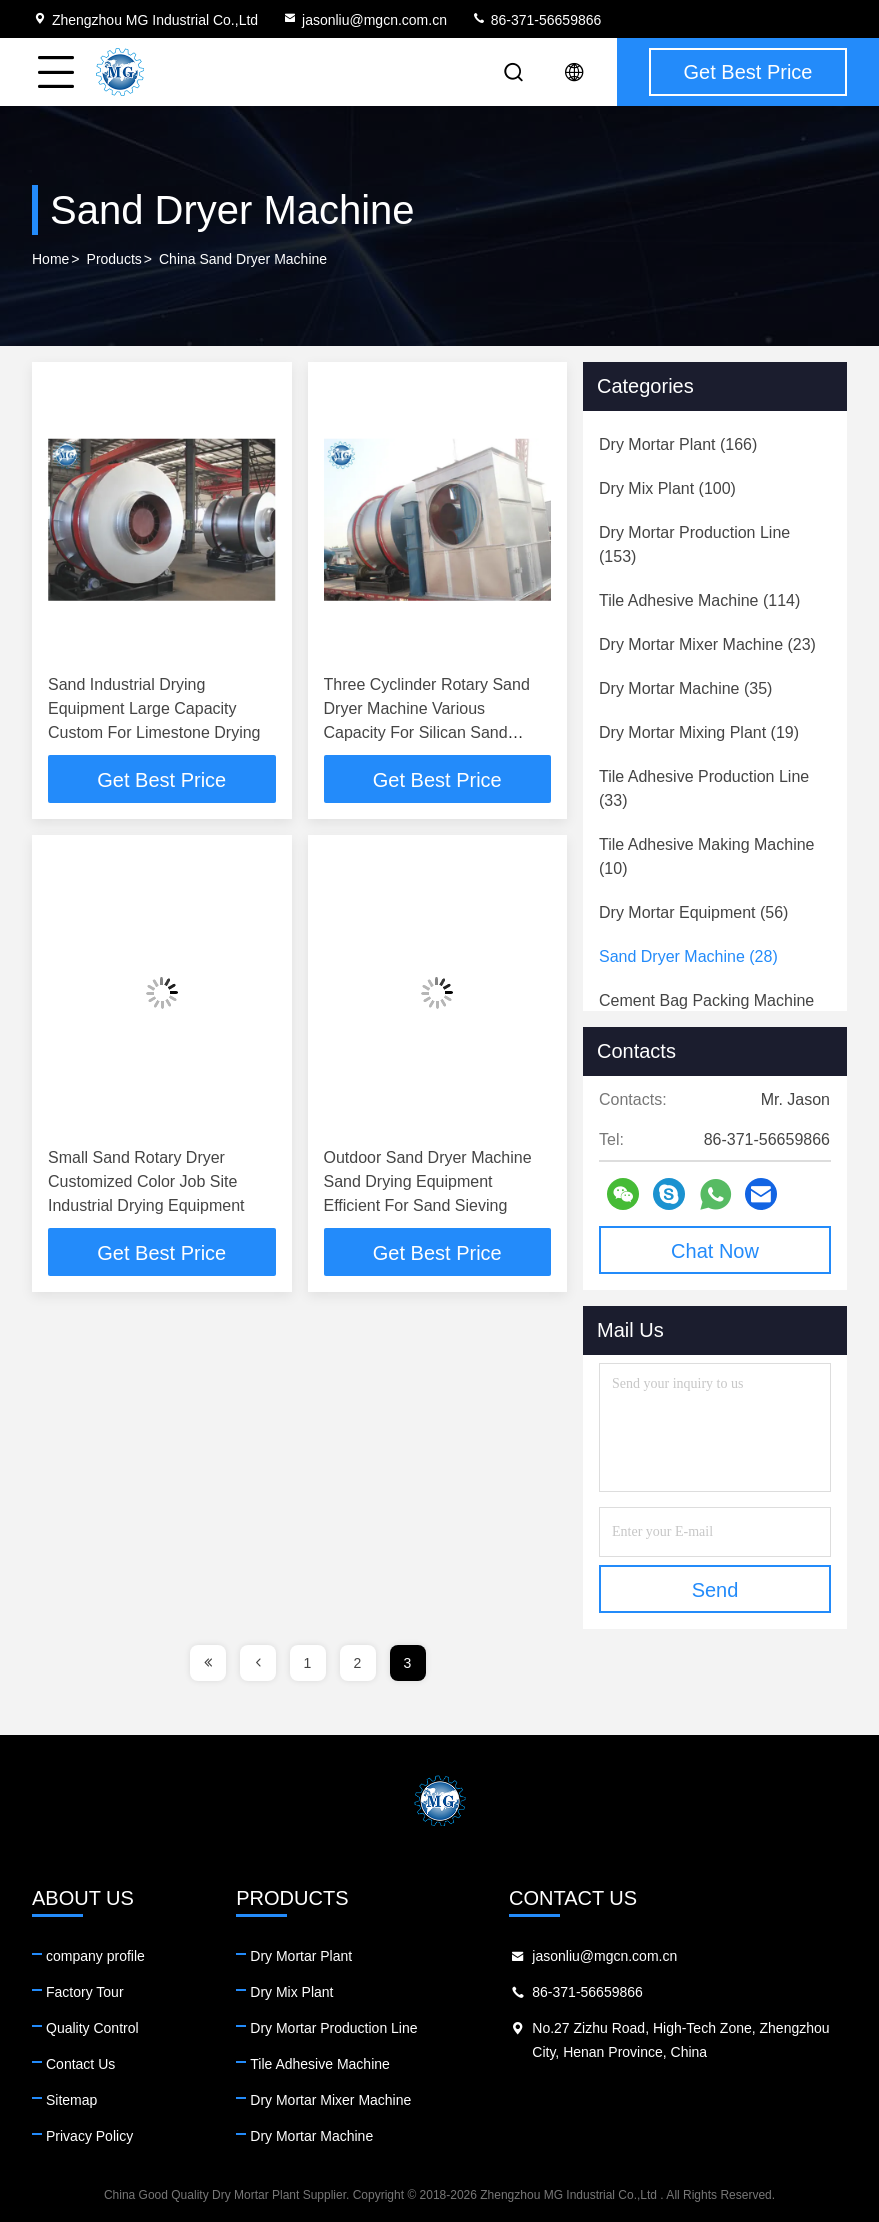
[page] (208, 1663)
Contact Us (80, 2064)
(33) (704, 788)
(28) (688, 956)
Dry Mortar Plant (301, 1956)
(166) (678, 444)
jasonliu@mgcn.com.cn (364, 20)
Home (50, 259)
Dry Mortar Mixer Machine (330, 2100)
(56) (693, 912)
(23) (707, 644)
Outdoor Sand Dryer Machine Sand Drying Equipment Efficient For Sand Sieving (428, 1181)
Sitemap (71, 2100)
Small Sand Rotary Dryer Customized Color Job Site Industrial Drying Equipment (146, 1181)
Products (114, 259)
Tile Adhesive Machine (320, 2064)
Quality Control (92, 2028)
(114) (699, 600)
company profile (95, 1956)
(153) (694, 544)
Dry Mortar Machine (311, 2136)
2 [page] (358, 1663)
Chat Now (715, 1251)
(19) (699, 732)
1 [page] (308, 1663)
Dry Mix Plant (291, 1992)
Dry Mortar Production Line (333, 2028)
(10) (707, 856)
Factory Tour (85, 1992)
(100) (667, 488)
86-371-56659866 (536, 20)
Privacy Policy (89, 2136)
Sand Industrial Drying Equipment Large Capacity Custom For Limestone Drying (154, 708)
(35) (685, 688)
